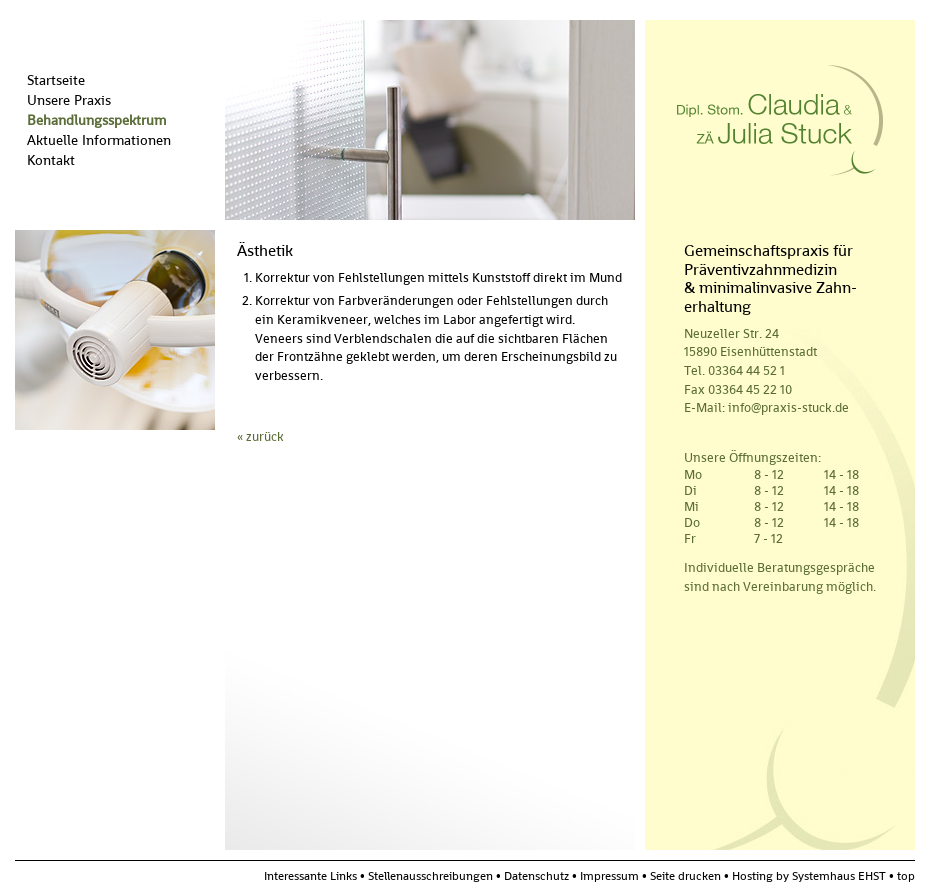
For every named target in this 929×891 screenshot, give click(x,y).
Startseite (56, 80)
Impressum (609, 876)
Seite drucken (685, 876)
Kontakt (51, 160)
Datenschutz (536, 876)
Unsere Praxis (69, 100)
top (906, 876)
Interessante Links (310, 876)
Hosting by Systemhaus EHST (814, 876)
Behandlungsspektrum (96, 120)
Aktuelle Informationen (99, 140)
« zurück (260, 436)
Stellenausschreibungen (430, 876)
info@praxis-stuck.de (788, 407)
